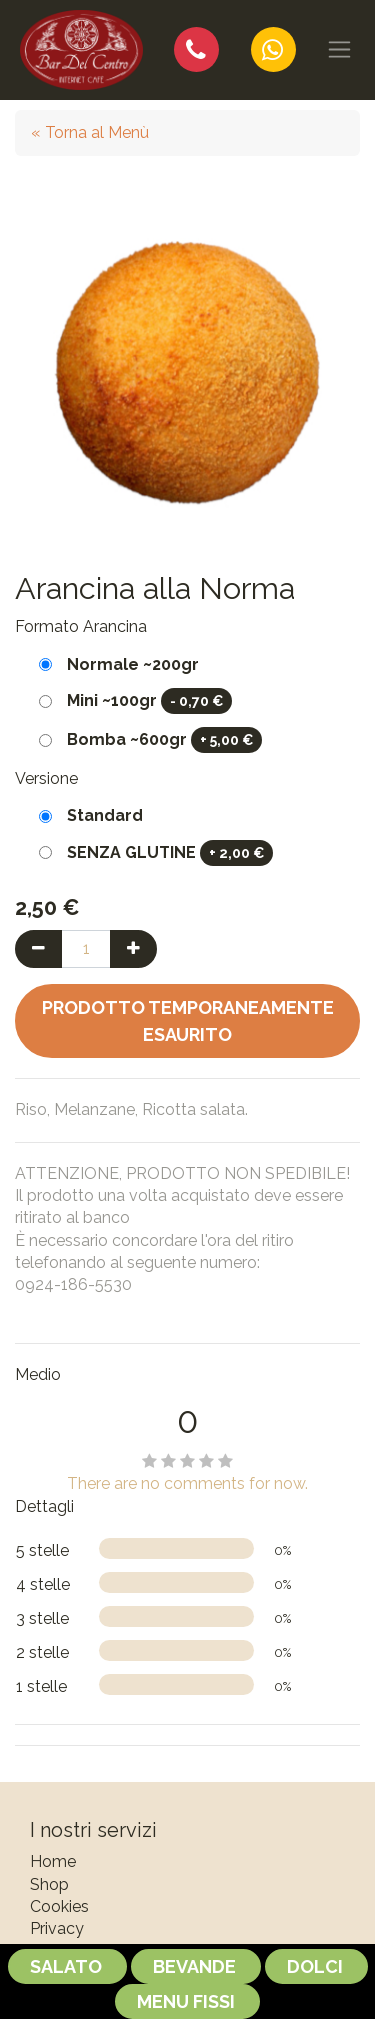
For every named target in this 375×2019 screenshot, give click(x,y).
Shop (49, 1884)
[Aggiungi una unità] (133, 949)
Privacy (57, 1928)
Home (53, 1861)
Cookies (59, 1906)
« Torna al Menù (90, 132)
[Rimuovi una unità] (38, 949)
